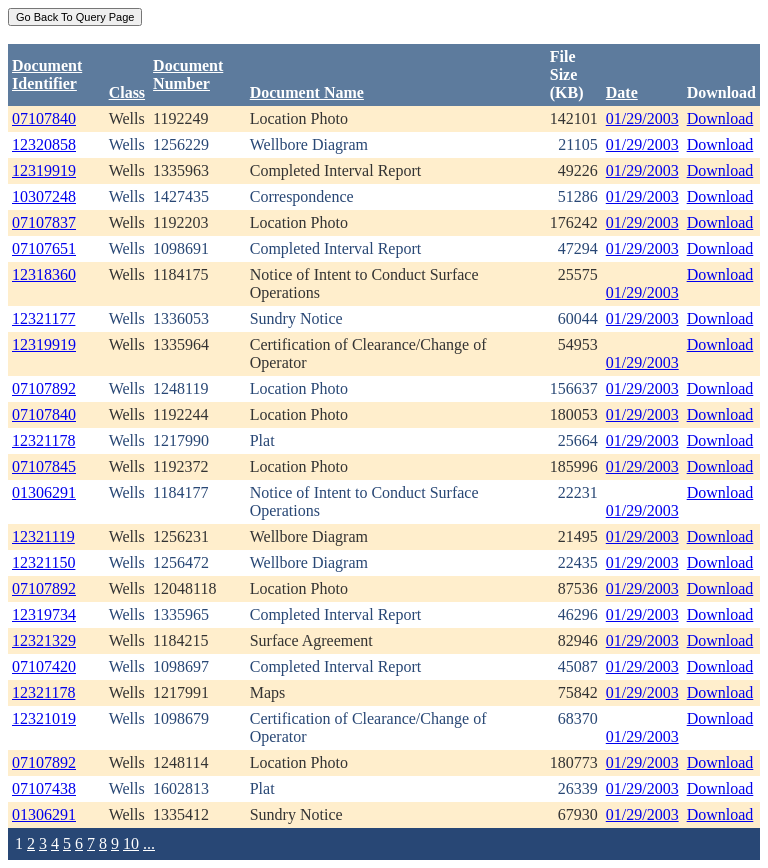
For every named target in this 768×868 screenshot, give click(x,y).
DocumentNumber (188, 74)
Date (622, 92)
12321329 (44, 640)
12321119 (43, 536)
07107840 (44, 118)
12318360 (44, 274)
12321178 (43, 440)
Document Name (307, 92)
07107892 (44, 388)
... (149, 843)
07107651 (44, 248)
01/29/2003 (642, 118)
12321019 (44, 718)
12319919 (44, 170)
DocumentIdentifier (47, 74)
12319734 (44, 614)
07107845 (44, 466)
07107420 (44, 666)
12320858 (44, 144)
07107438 (44, 788)
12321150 (43, 562)
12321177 (43, 318)
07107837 (44, 222)
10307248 (44, 196)
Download (720, 118)
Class (127, 92)
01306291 (44, 492)
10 (131, 843)
